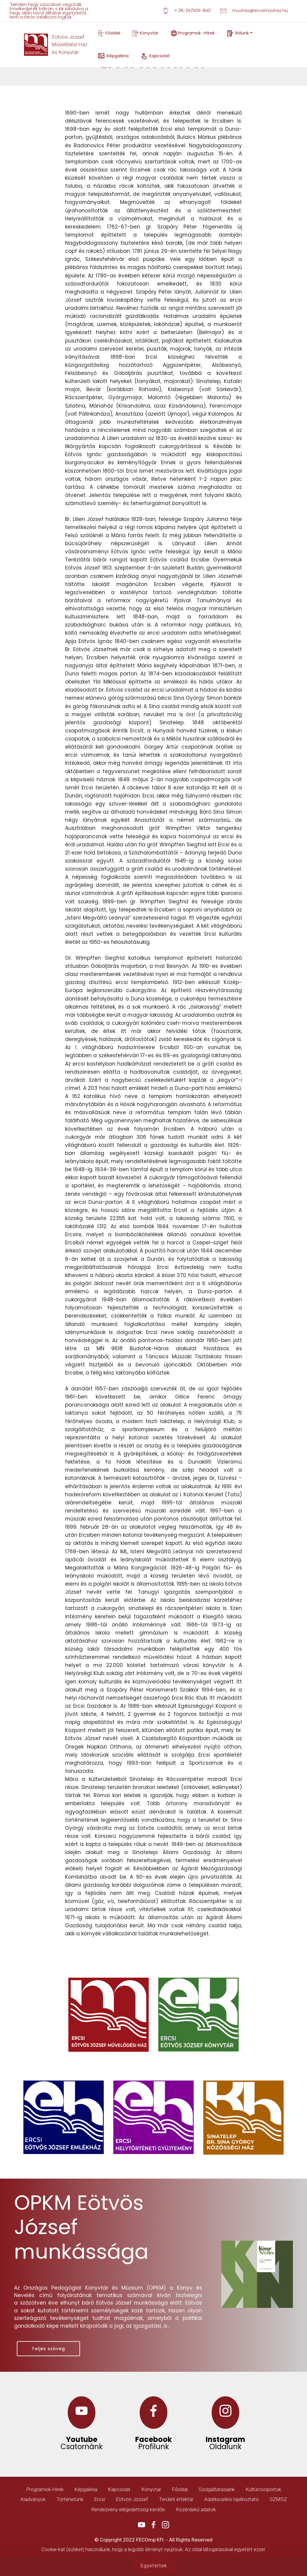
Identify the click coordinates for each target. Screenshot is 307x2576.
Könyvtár (145, 33)
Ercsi (99, 2499)
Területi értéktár (176, 2499)
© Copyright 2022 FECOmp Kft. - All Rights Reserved (153, 2540)
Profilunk (153, 2447)
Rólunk (238, 33)
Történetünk (69, 2499)
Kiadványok (33, 2499)
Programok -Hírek (193, 33)
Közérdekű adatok (196, 2509)
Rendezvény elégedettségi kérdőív (128, 2509)
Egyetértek (153, 2566)
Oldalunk (225, 2447)
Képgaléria (113, 56)
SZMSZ (278, 2499)
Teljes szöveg (48, 2349)
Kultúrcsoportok (263, 2489)
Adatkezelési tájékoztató (231, 2499)
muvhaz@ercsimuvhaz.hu (254, 10)
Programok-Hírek (45, 2489)
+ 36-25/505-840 (186, 10)
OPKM (42, 2203)
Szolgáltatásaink (216, 2489)
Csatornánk (82, 2447)
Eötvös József (132, 2499)
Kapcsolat (170, 56)
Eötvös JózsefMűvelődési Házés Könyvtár (69, 44)
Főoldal (109, 33)
